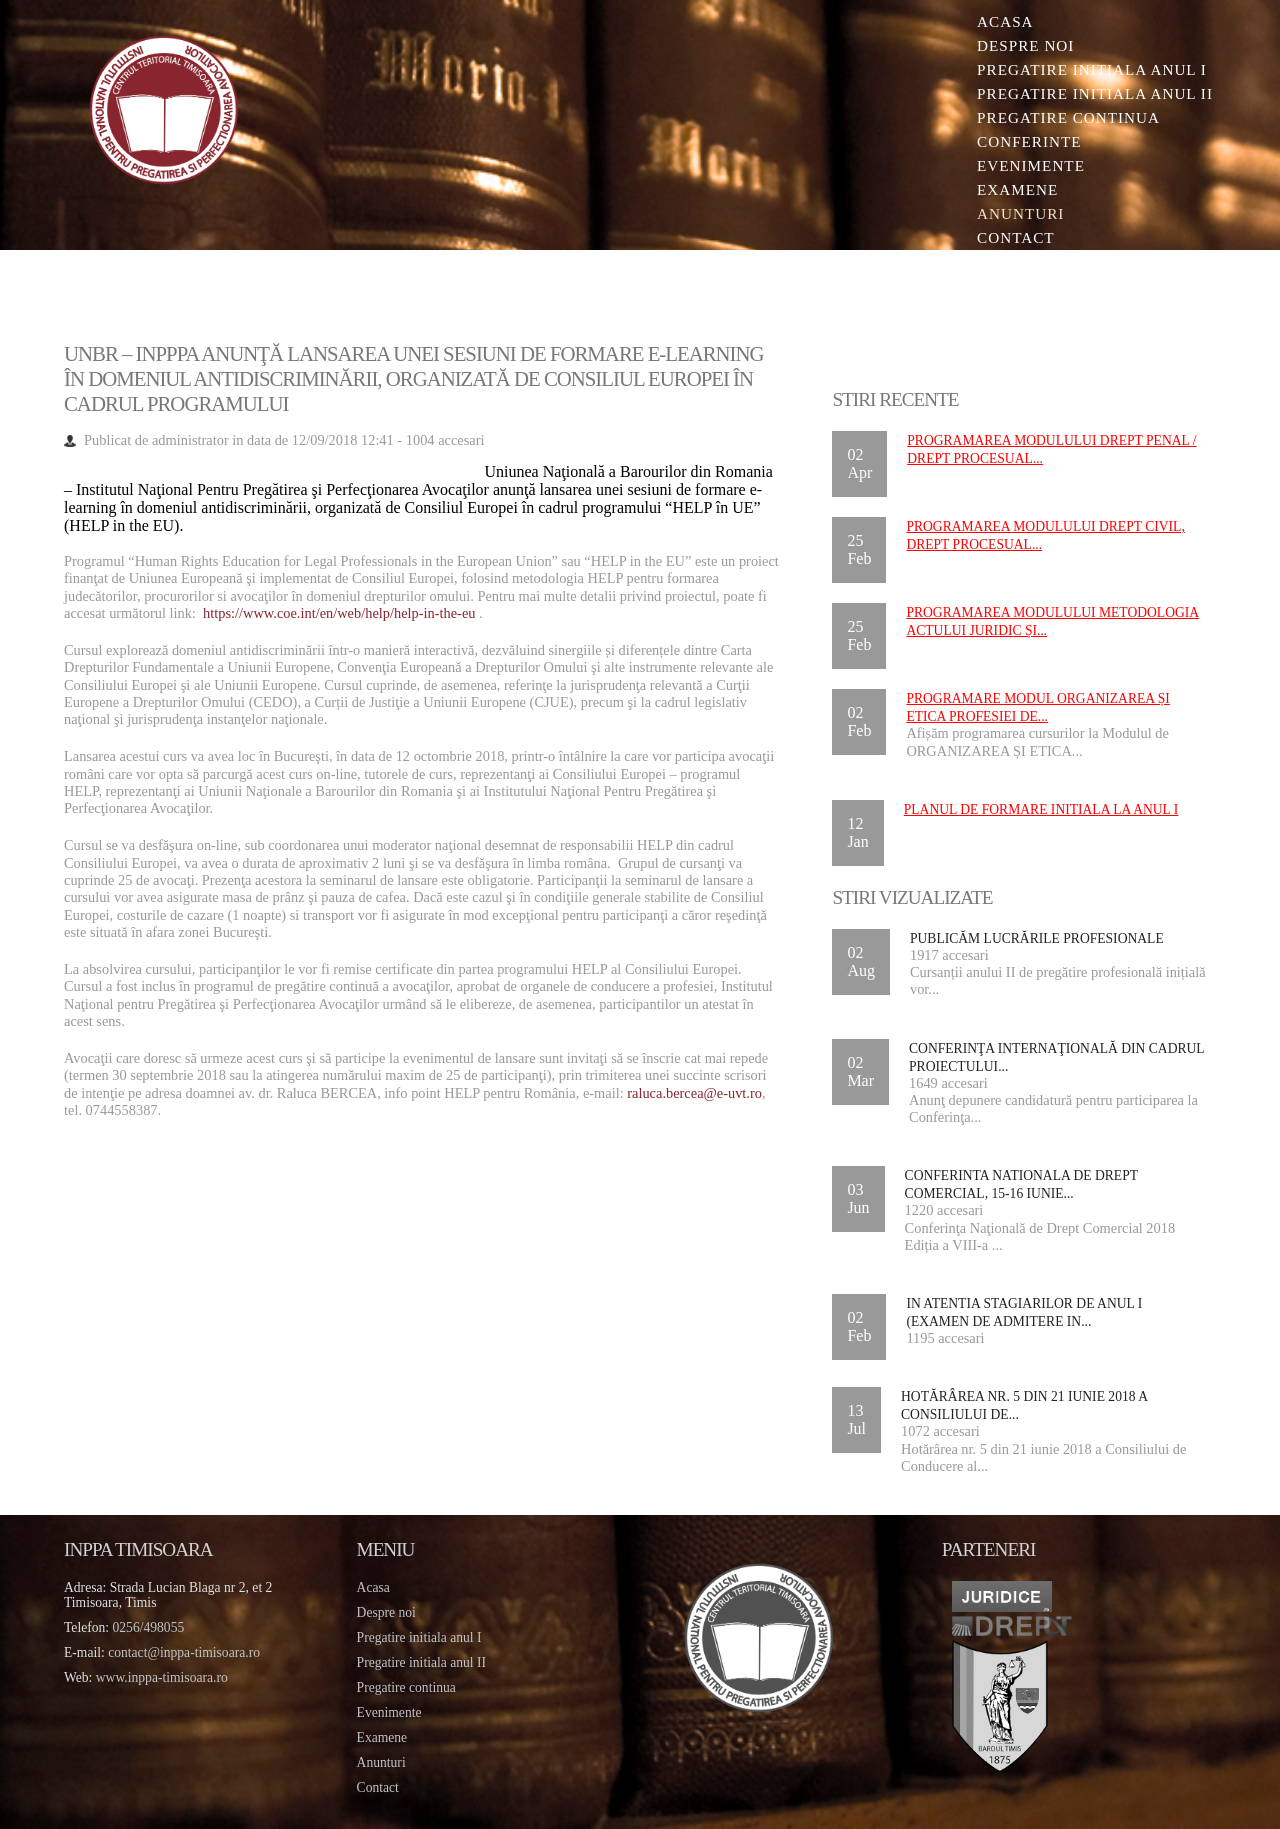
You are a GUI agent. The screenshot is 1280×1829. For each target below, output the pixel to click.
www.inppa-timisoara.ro (162, 1677)
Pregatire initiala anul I (419, 1637)
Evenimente (1031, 165)
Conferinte (1029, 141)
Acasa (1005, 21)
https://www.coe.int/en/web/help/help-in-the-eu (339, 613)
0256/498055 (149, 1627)
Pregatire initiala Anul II (1095, 93)
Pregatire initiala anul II (421, 1662)
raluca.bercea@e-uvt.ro (694, 1093)
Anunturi (1020, 213)
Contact (1016, 237)
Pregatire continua (1068, 117)
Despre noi (1025, 45)
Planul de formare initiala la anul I (1041, 809)
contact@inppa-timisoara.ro (184, 1652)
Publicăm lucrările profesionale (1037, 938)
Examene (1017, 189)
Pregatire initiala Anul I (1092, 69)
